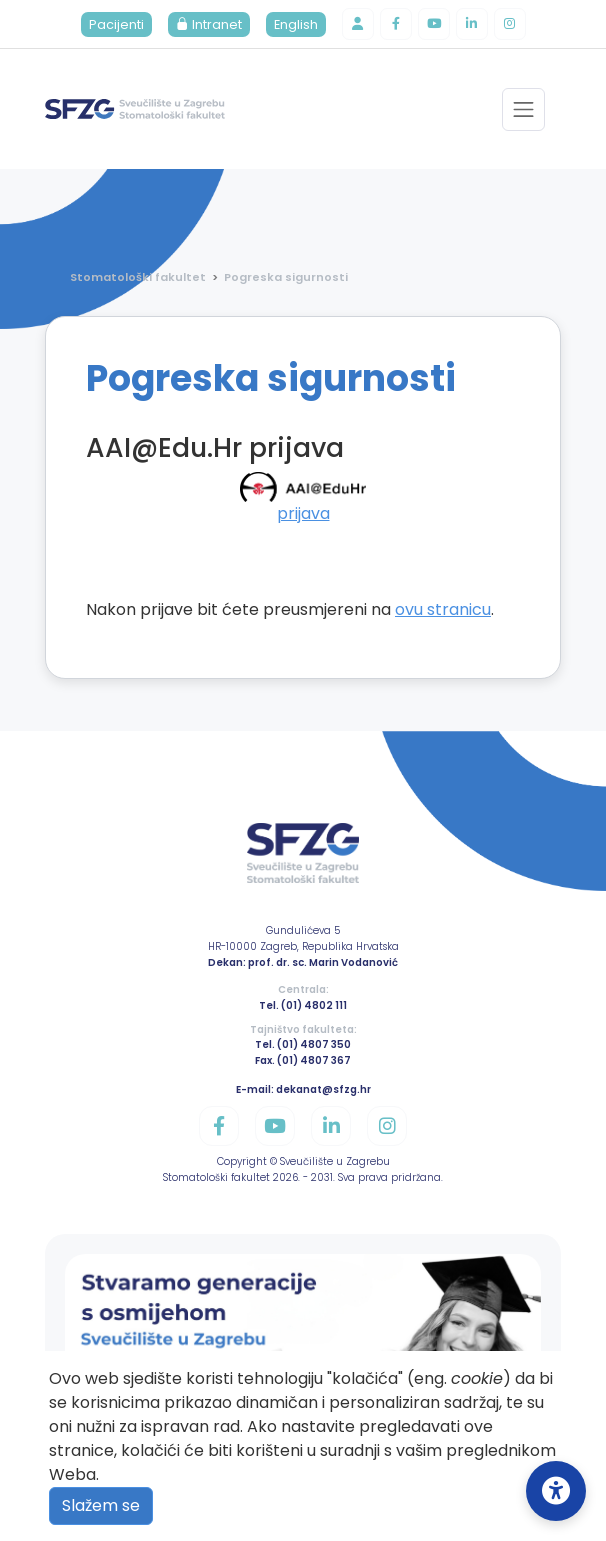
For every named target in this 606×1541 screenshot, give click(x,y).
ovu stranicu (443, 609)
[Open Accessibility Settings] (556, 1491)
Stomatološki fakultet (138, 277)
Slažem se (101, 1505)
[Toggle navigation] (523, 109)
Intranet (209, 24)
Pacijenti (116, 24)
